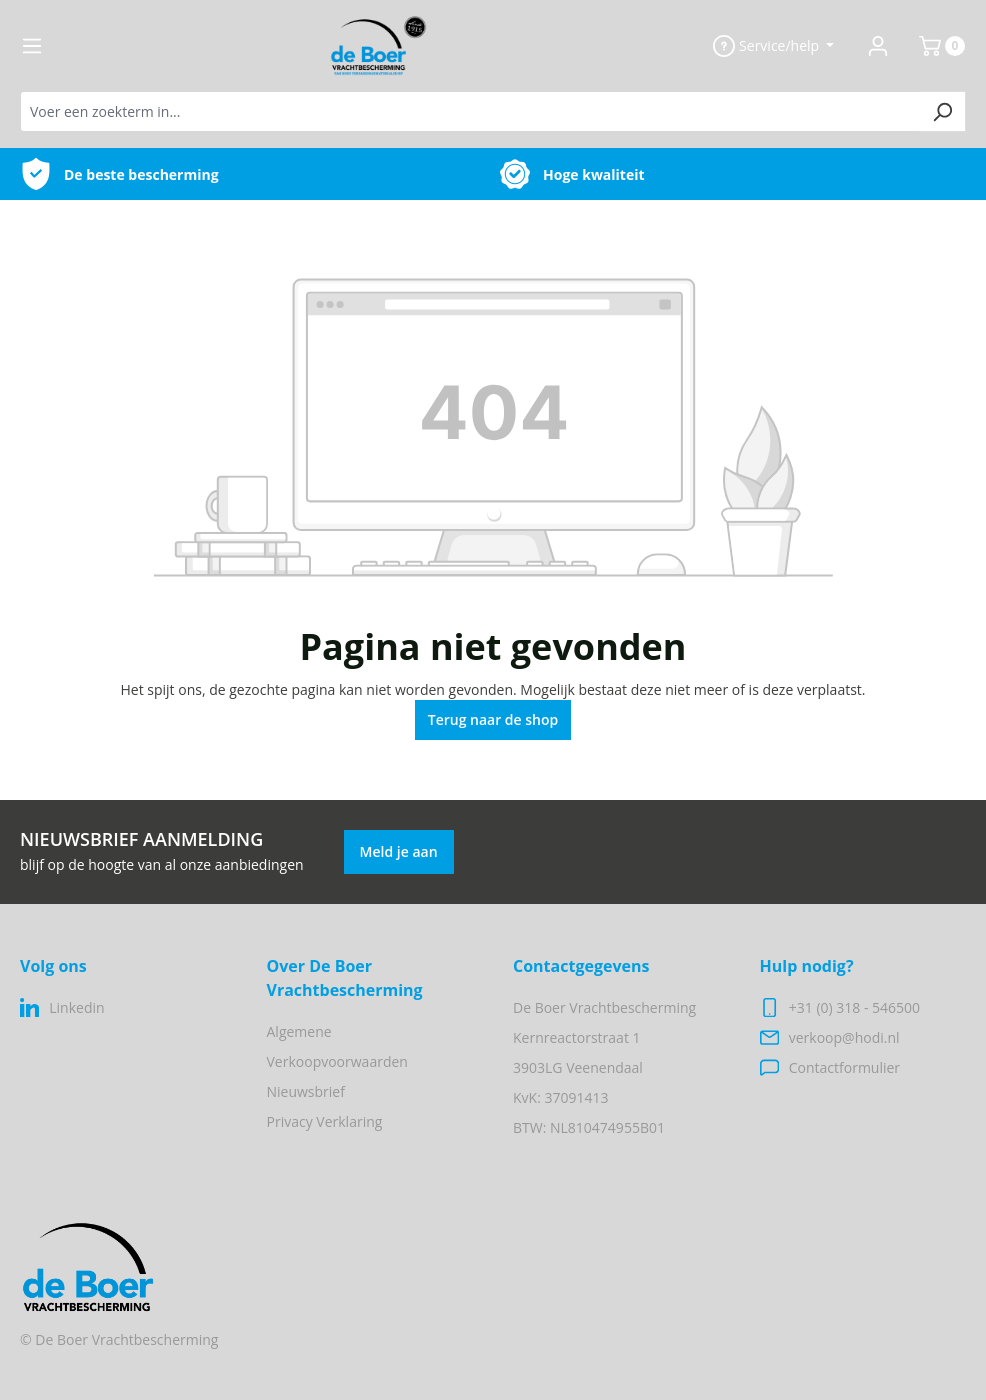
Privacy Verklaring (325, 1121)
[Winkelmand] (934, 46)
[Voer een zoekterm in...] (470, 111)
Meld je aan (399, 851)
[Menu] (32, 46)
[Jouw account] (878, 46)
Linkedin (76, 1007)
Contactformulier (844, 1067)
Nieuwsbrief (306, 1091)
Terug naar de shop (493, 719)
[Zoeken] (942, 111)
